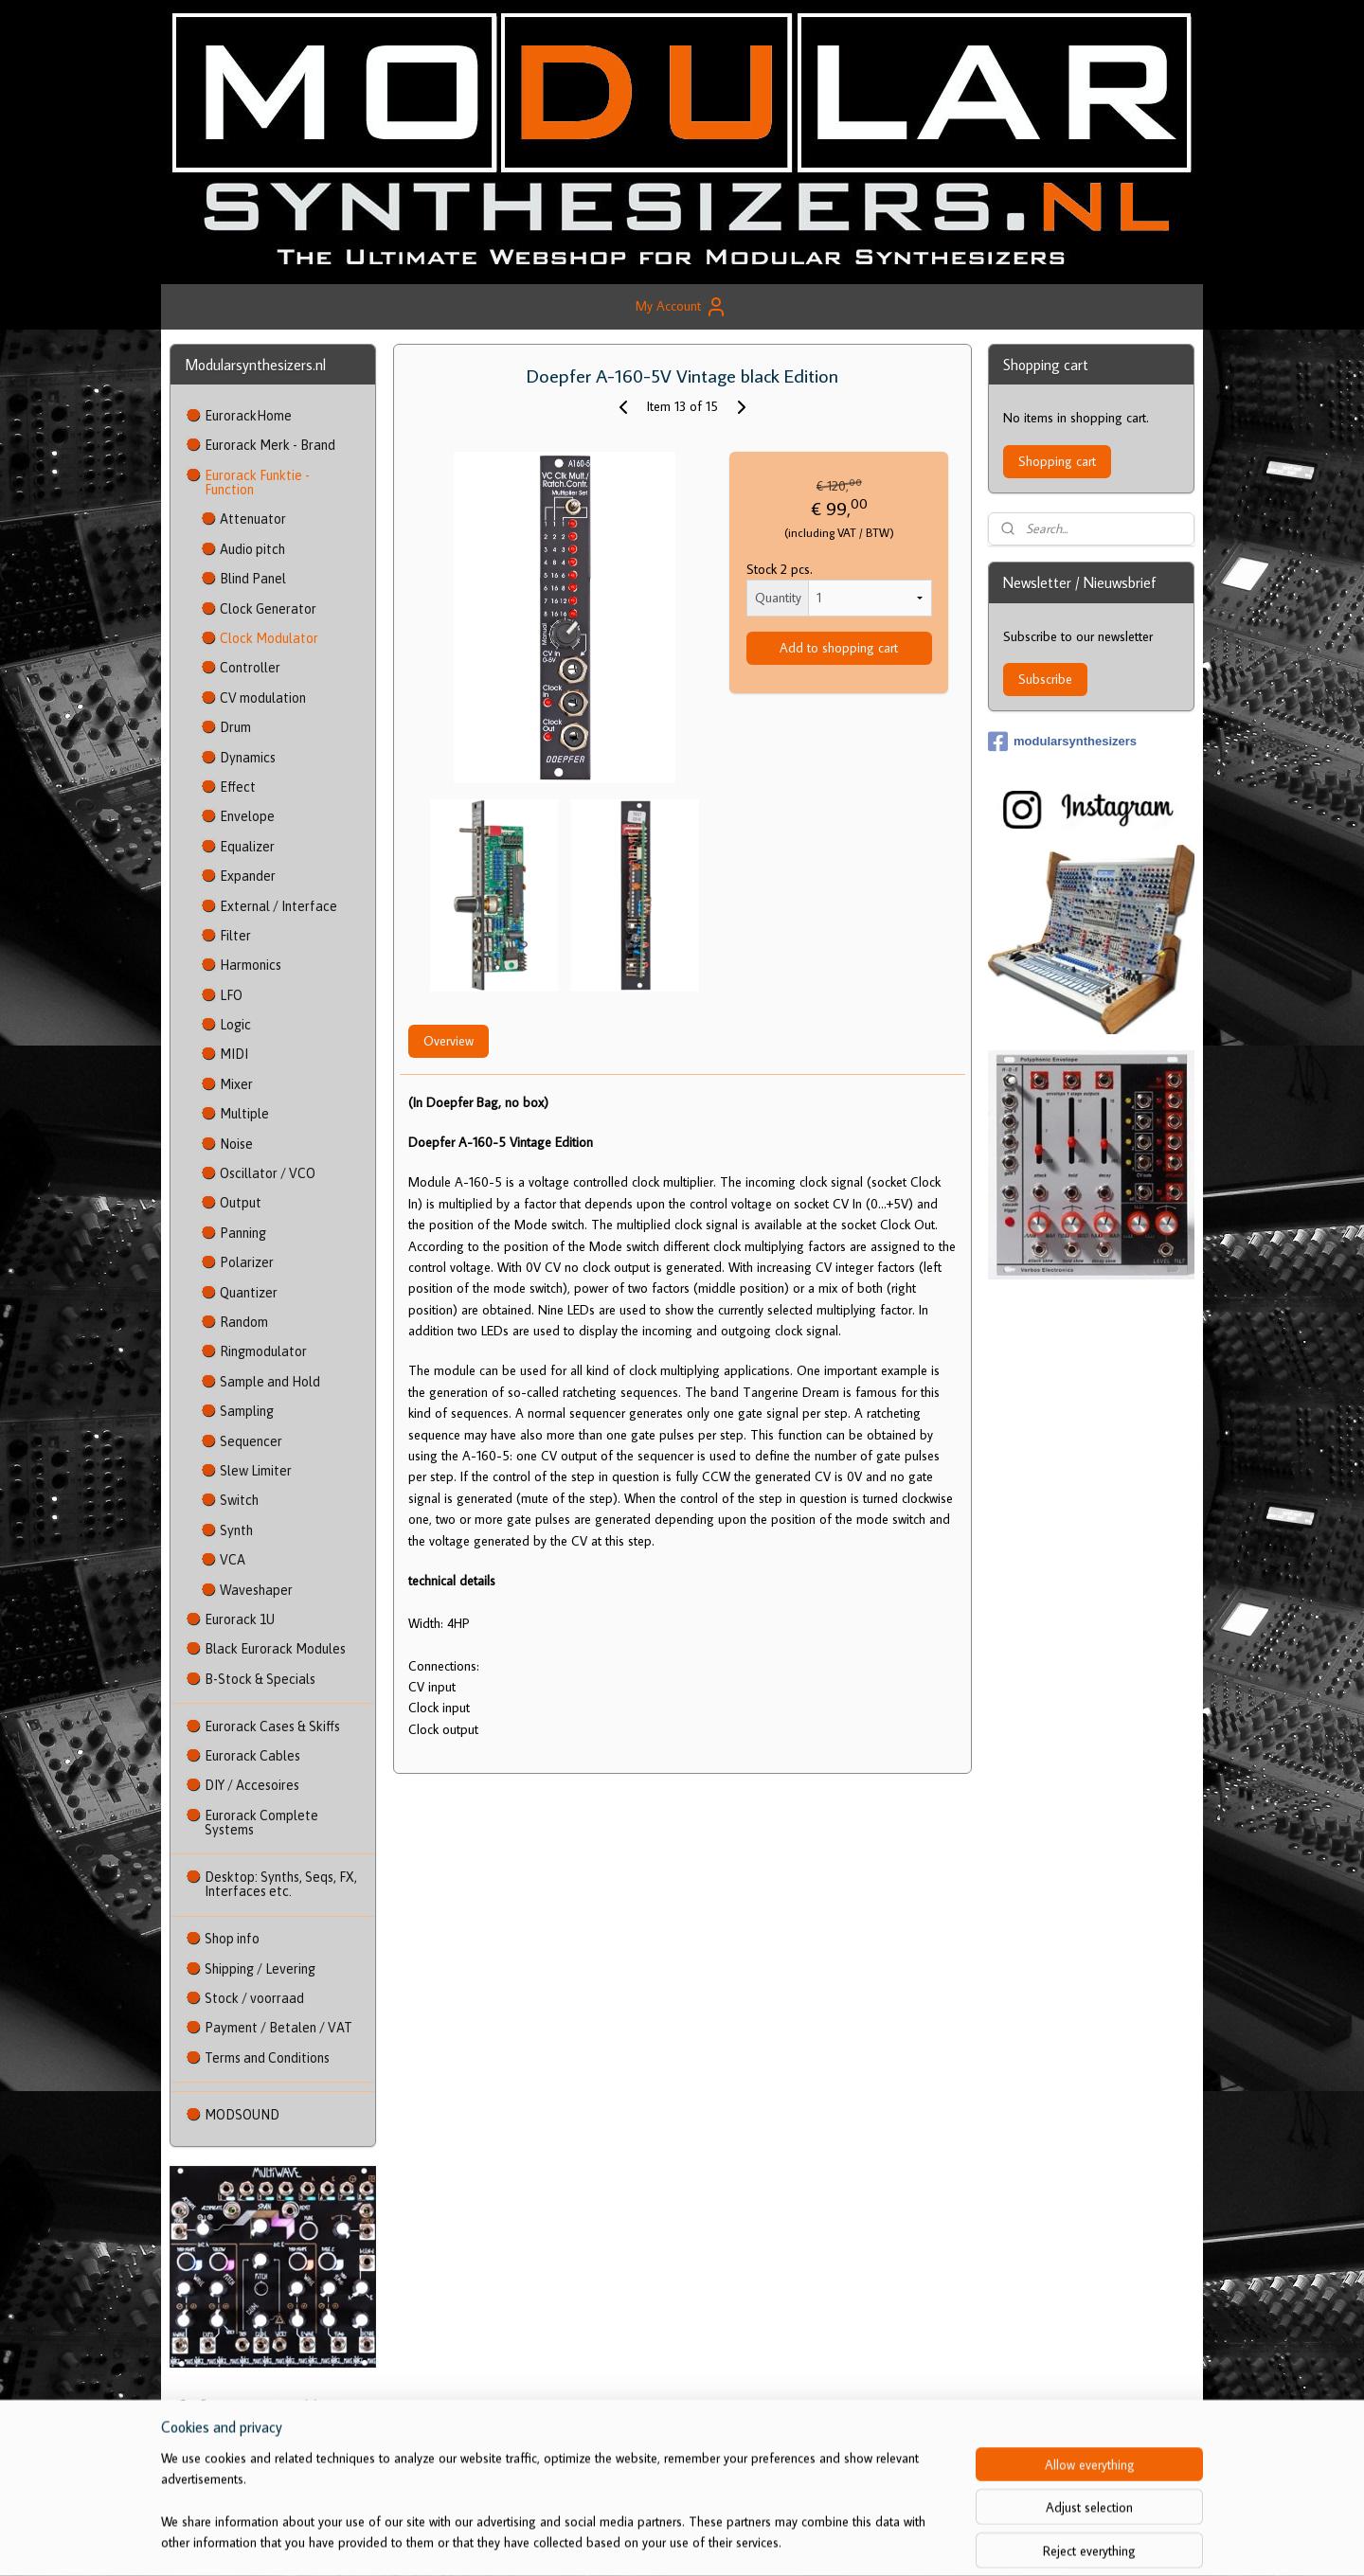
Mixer (236, 1084)
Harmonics (250, 965)
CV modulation (263, 698)
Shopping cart (1057, 461)
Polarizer (247, 1262)
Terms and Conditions (267, 2058)
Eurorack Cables (252, 1755)
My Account (681, 306)
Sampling (247, 1411)
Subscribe (1045, 679)
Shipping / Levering (260, 1969)
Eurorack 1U (240, 1619)
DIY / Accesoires (252, 1785)
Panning (243, 1233)
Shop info (232, 1938)
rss (681, 2541)
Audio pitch (252, 549)
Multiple (244, 1113)
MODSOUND (242, 2114)
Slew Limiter (256, 1470)
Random (244, 1322)
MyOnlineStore (875, 2541)
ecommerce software (738, 2541)
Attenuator (253, 519)
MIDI (234, 1054)
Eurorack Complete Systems (261, 1822)
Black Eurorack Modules (275, 1648)
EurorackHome (248, 415)
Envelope (247, 816)
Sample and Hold (270, 1381)
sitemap (650, 2541)
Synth (236, 1530)
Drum (235, 727)
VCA (232, 1559)
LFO (231, 995)
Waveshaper (256, 1590)
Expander (248, 876)
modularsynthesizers (1062, 741)
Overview (447, 1040)
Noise (236, 1144)
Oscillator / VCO (267, 1173)
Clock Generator (268, 609)
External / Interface (278, 906)
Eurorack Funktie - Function (257, 482)
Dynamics (248, 757)
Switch (239, 1500)
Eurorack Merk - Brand (270, 445)
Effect (238, 787)
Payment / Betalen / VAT (278, 2027)
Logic (235, 1024)
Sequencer (251, 1441)
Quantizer (249, 1292)
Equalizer (247, 846)
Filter (235, 935)
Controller (250, 667)
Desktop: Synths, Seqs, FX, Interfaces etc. (281, 1884)
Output (240, 1202)
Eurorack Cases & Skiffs (272, 1726)
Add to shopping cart (839, 647)
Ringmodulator (263, 1351)
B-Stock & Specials (260, 1679)
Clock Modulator (269, 638)
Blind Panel (253, 578)
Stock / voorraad (254, 1998)
